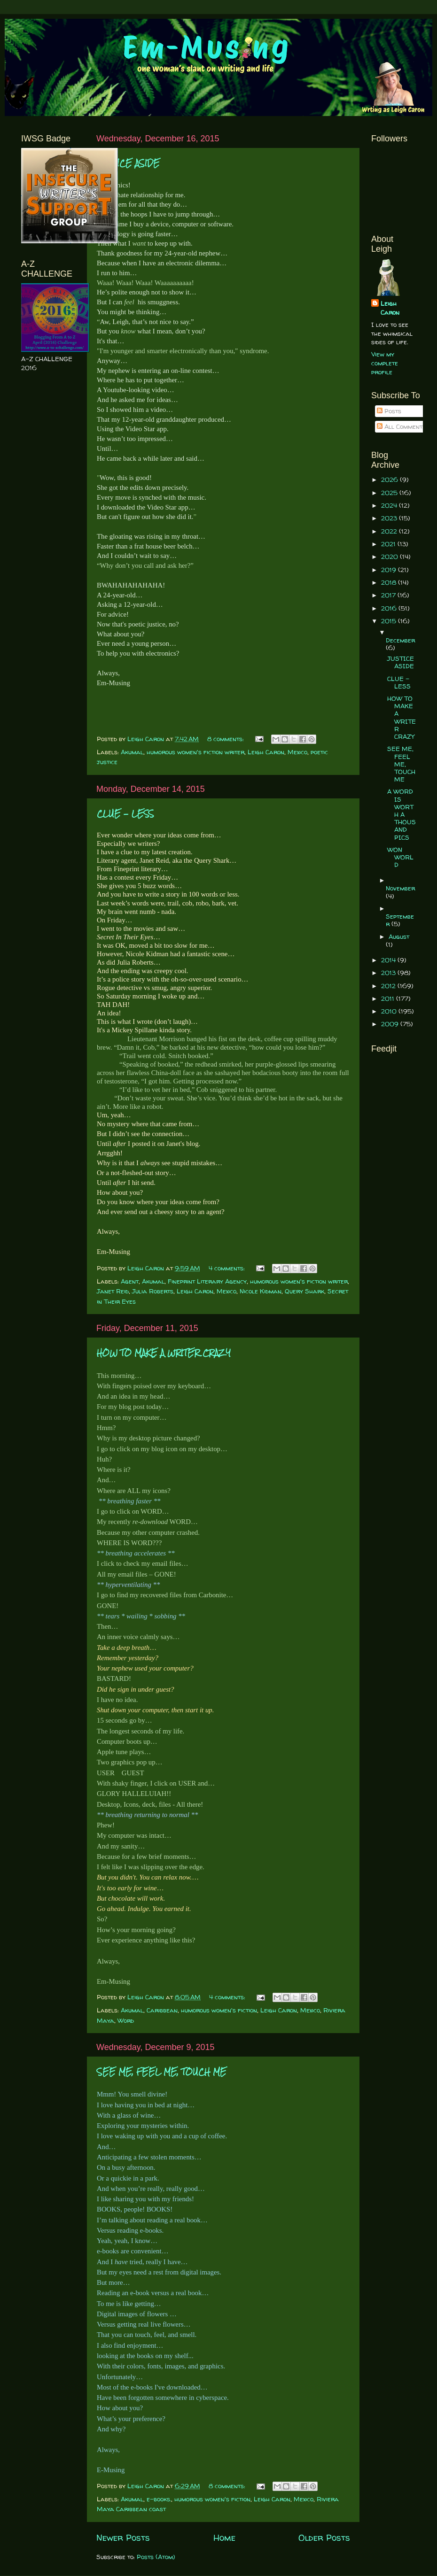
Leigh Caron (266, 752)
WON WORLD (400, 857)
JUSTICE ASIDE (128, 163)
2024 (390, 505)
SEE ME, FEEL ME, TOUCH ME (161, 2072)
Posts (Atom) (156, 2557)
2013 (389, 972)
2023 (390, 518)
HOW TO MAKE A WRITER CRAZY (164, 1353)
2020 (390, 556)
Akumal (132, 752)
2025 (390, 492)
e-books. (159, 2499)
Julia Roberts (152, 1291)
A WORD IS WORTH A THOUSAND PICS (401, 814)
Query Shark (304, 1291)
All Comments (401, 426)
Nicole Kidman (260, 1291)
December (400, 640)
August (399, 936)
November (400, 888)
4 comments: (228, 1268)
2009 (390, 1024)
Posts (389, 411)
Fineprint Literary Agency (207, 1281)
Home (224, 2537)
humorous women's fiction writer (195, 752)
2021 (389, 544)
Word (125, 2020)
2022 (390, 531)
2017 (389, 595)
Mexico (297, 752)
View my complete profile (384, 363)
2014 (389, 960)
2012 (389, 986)
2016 (389, 608)
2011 (388, 998)
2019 (389, 569)
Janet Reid (113, 1291)
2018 (389, 582)
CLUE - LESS (125, 813)
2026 (390, 479)
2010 (389, 1011)
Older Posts (324, 2537)
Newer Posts (123, 2537)
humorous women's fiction (219, 2010)
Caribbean (162, 2010)
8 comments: (226, 739)
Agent (130, 1281)
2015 (389, 621)
